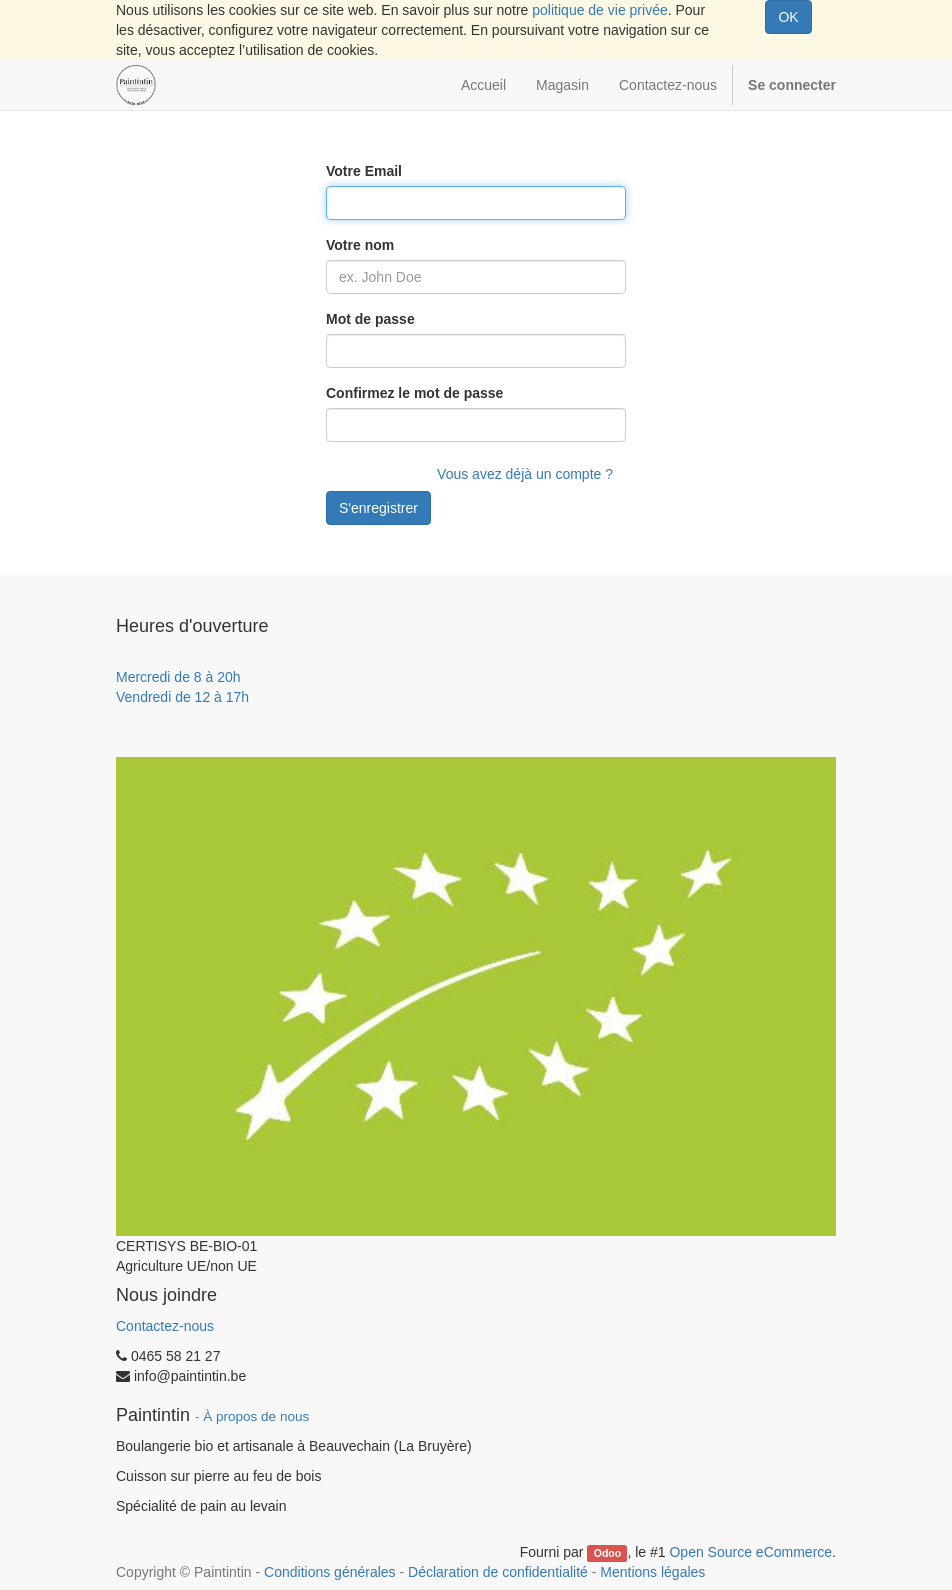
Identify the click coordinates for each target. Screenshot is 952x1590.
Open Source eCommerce (750, 1552)
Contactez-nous (165, 1326)
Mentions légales (652, 1572)
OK (788, 17)
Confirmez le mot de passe (414, 393)
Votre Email (364, 171)
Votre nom (360, 245)
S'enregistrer (378, 508)
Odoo (607, 1553)
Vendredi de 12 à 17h (182, 697)
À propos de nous (256, 1416)
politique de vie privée (599, 10)
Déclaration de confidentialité (498, 1572)
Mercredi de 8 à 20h (178, 677)
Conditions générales (330, 1572)
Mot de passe (370, 319)
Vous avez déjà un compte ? (525, 474)
